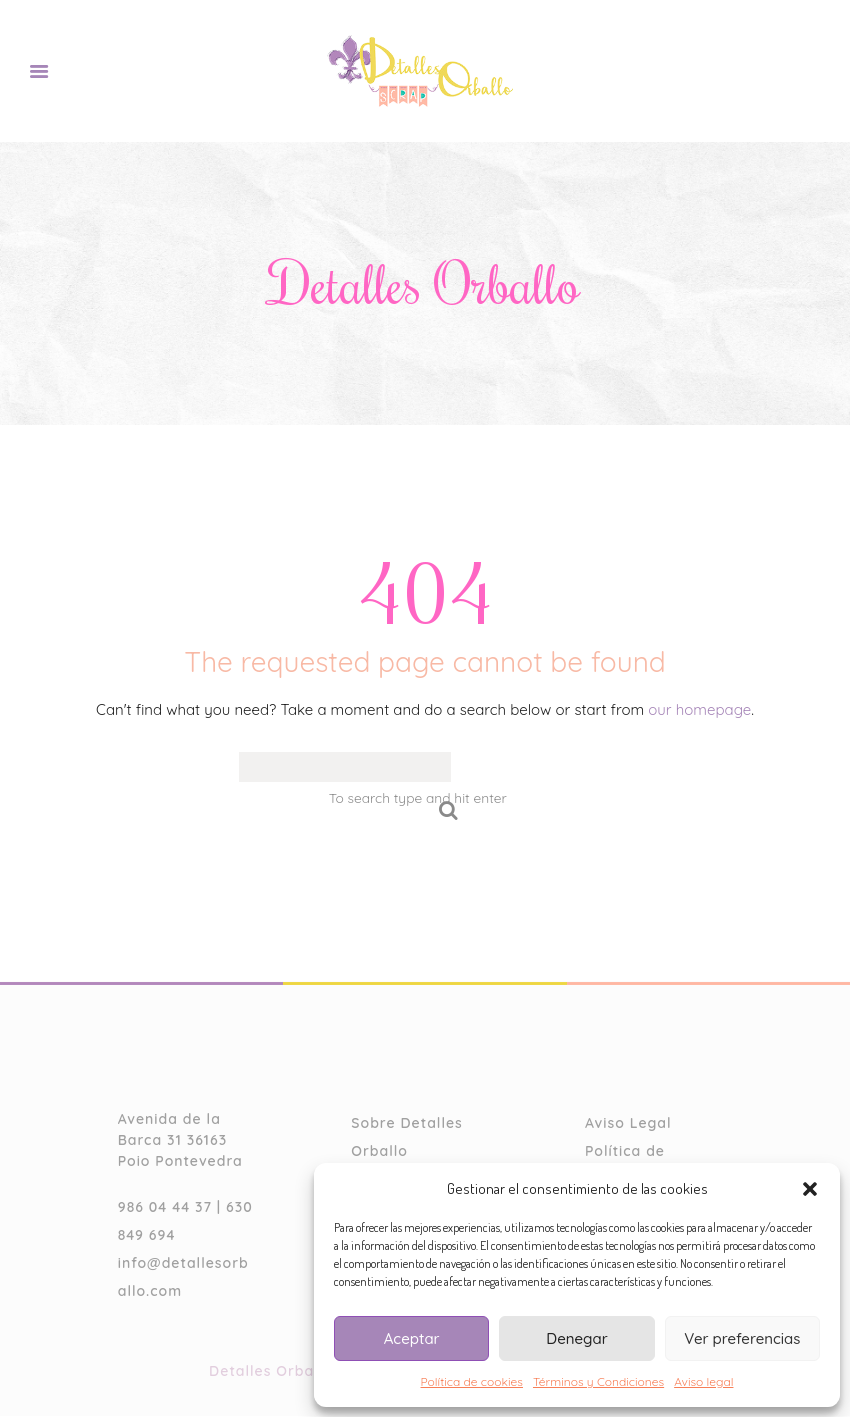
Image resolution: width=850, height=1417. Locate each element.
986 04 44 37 (165, 1208)
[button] (810, 1189)
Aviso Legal (628, 1124)
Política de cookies (472, 1381)
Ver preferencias (742, 1338)
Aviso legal (703, 1381)
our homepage (699, 710)
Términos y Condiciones (598, 1381)
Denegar (576, 1338)
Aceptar (412, 1338)
